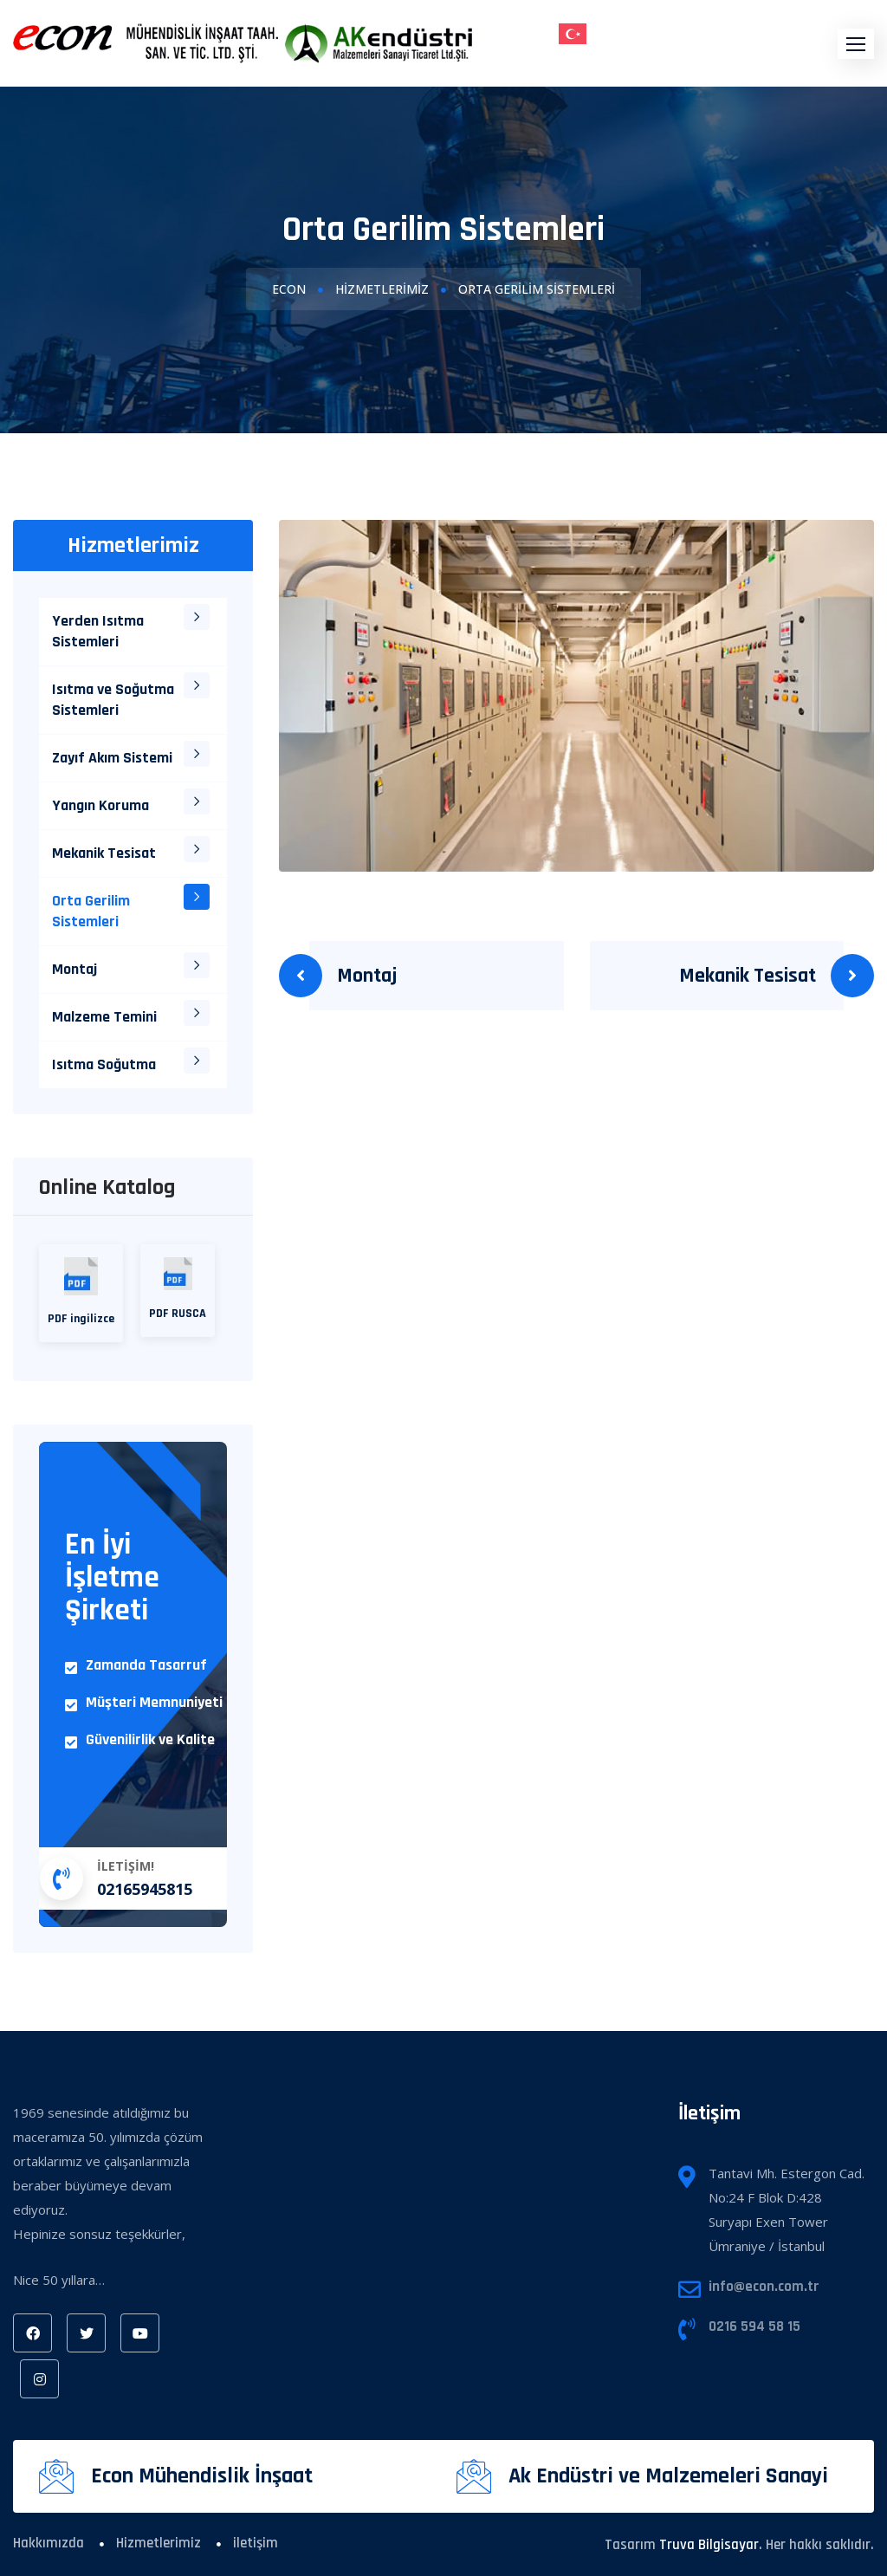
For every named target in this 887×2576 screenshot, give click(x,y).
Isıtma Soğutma (104, 1064)
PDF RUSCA (177, 1289)
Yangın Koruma (100, 805)
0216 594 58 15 (754, 2326)
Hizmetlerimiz (382, 289)
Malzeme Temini (104, 1017)
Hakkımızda (48, 2543)
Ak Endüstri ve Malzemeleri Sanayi (668, 2476)
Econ (289, 289)
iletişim (255, 2543)
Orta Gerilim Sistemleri (91, 911)
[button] (856, 44)
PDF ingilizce (81, 1292)
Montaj (367, 976)
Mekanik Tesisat (747, 976)
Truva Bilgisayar (709, 2544)
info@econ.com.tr (764, 2286)
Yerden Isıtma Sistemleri (98, 631)
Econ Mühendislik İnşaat (202, 2476)
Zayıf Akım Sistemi (112, 758)
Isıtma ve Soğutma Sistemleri (113, 699)
